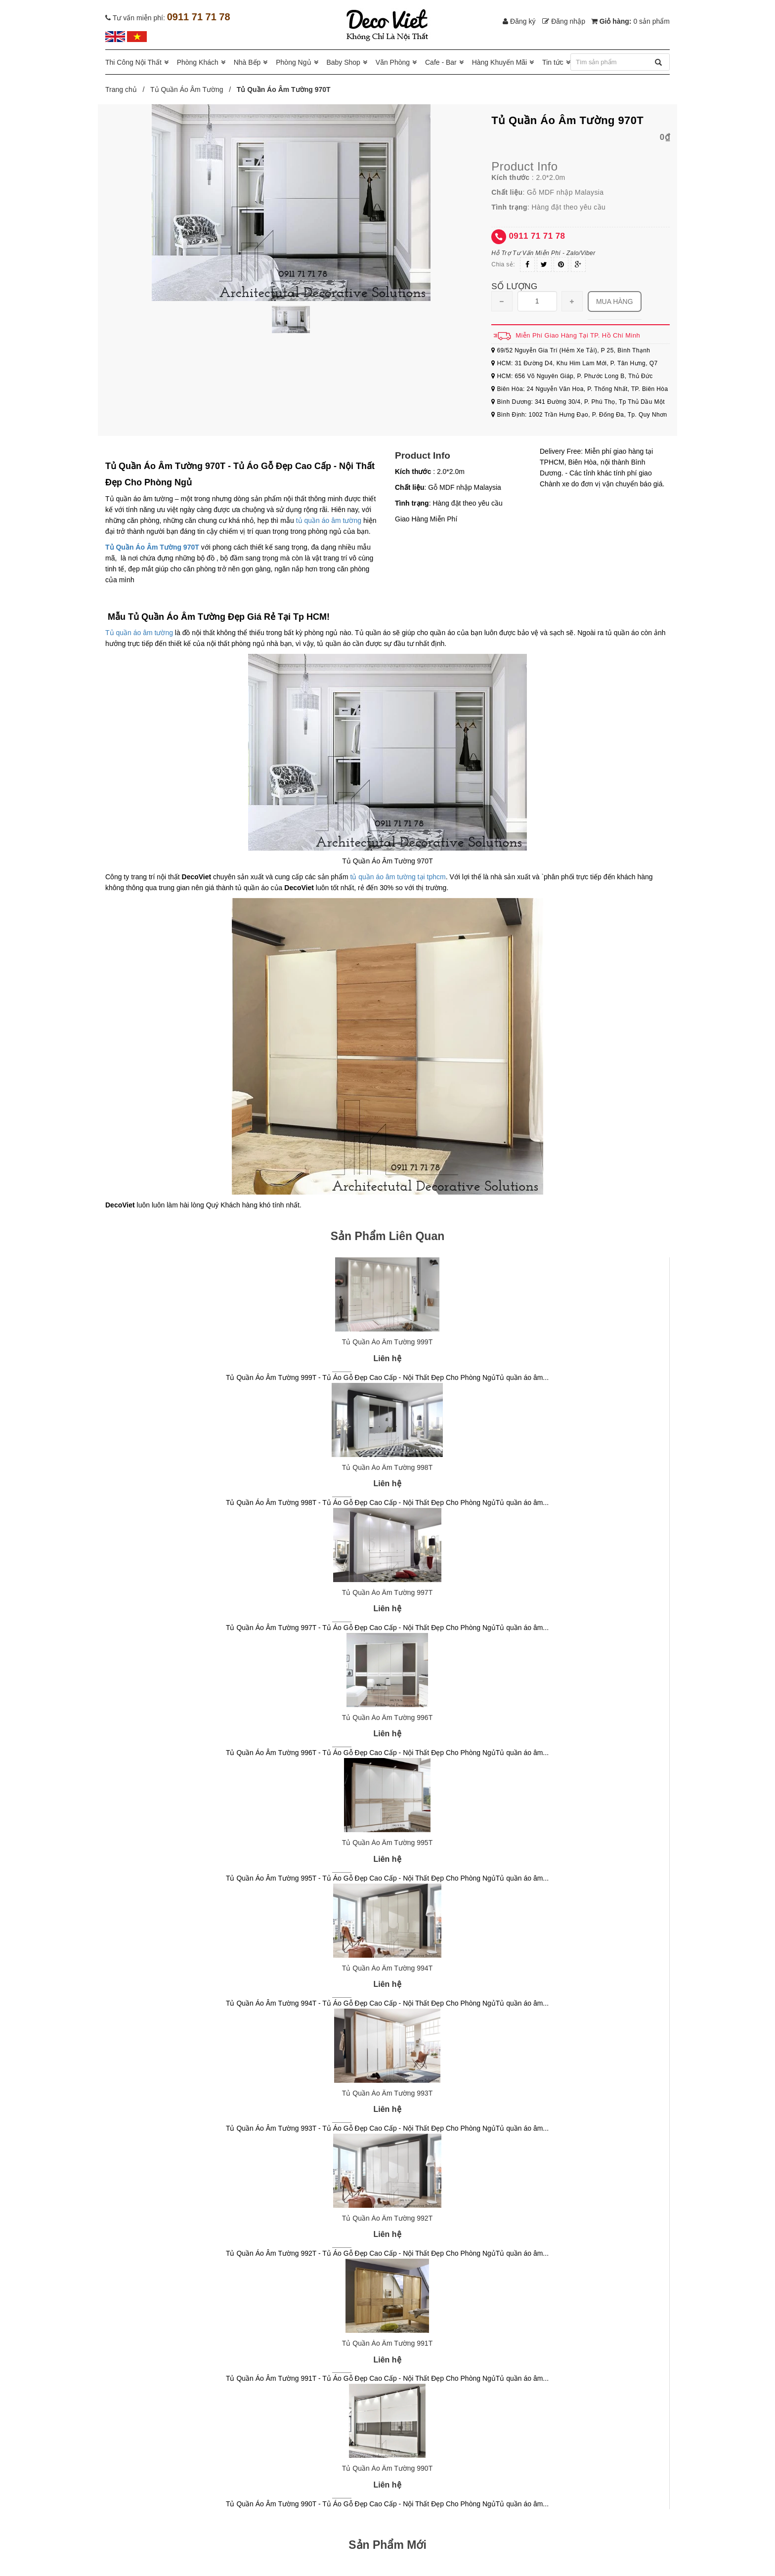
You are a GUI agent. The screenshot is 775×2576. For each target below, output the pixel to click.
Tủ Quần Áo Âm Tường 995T (387, 1842)
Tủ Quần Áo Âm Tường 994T (387, 1968)
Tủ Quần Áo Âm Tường (186, 89)
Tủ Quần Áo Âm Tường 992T (387, 2218)
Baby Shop (343, 62)
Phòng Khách (197, 62)
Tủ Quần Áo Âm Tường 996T (387, 1717)
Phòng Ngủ (293, 62)
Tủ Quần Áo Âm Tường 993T (387, 2093)
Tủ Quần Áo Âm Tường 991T (387, 2343)
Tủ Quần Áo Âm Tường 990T (387, 2468)
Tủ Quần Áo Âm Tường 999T (387, 1342)
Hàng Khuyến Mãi (499, 62)
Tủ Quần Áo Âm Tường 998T (387, 1467)
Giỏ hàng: (630, 21)
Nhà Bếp (247, 62)
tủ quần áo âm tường (328, 520)
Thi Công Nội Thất (133, 62)
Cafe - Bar (441, 62)
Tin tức (552, 62)
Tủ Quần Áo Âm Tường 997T (387, 1592)
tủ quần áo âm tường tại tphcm (397, 877)
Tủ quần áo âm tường (139, 633)
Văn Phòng (393, 62)
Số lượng (514, 286)
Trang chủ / (126, 89)
